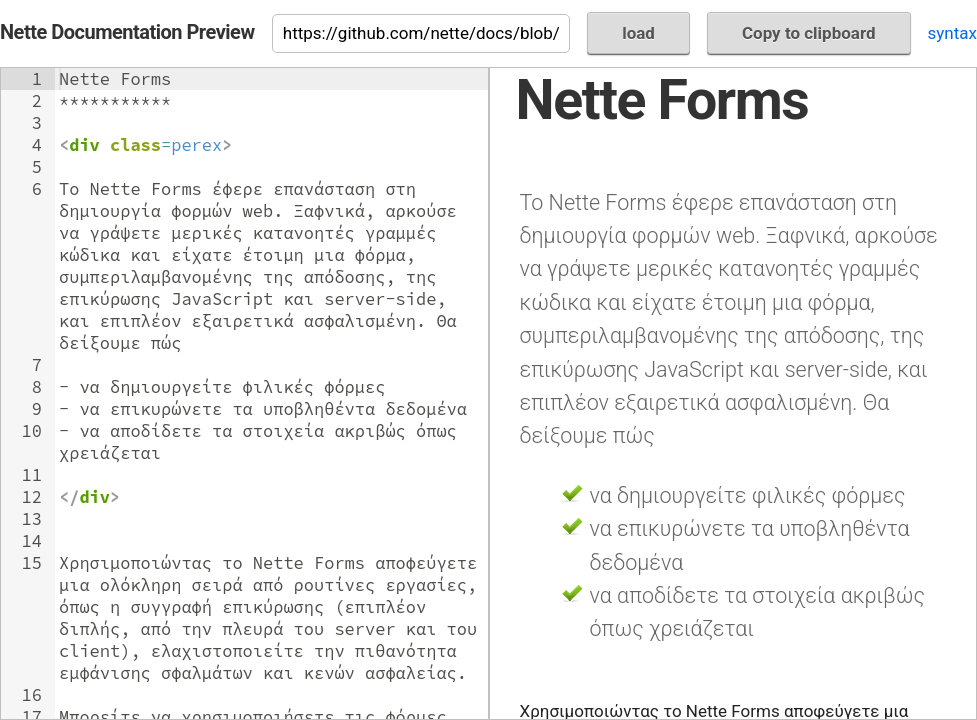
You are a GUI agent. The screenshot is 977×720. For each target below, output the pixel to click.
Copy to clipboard (809, 33)
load (638, 33)
